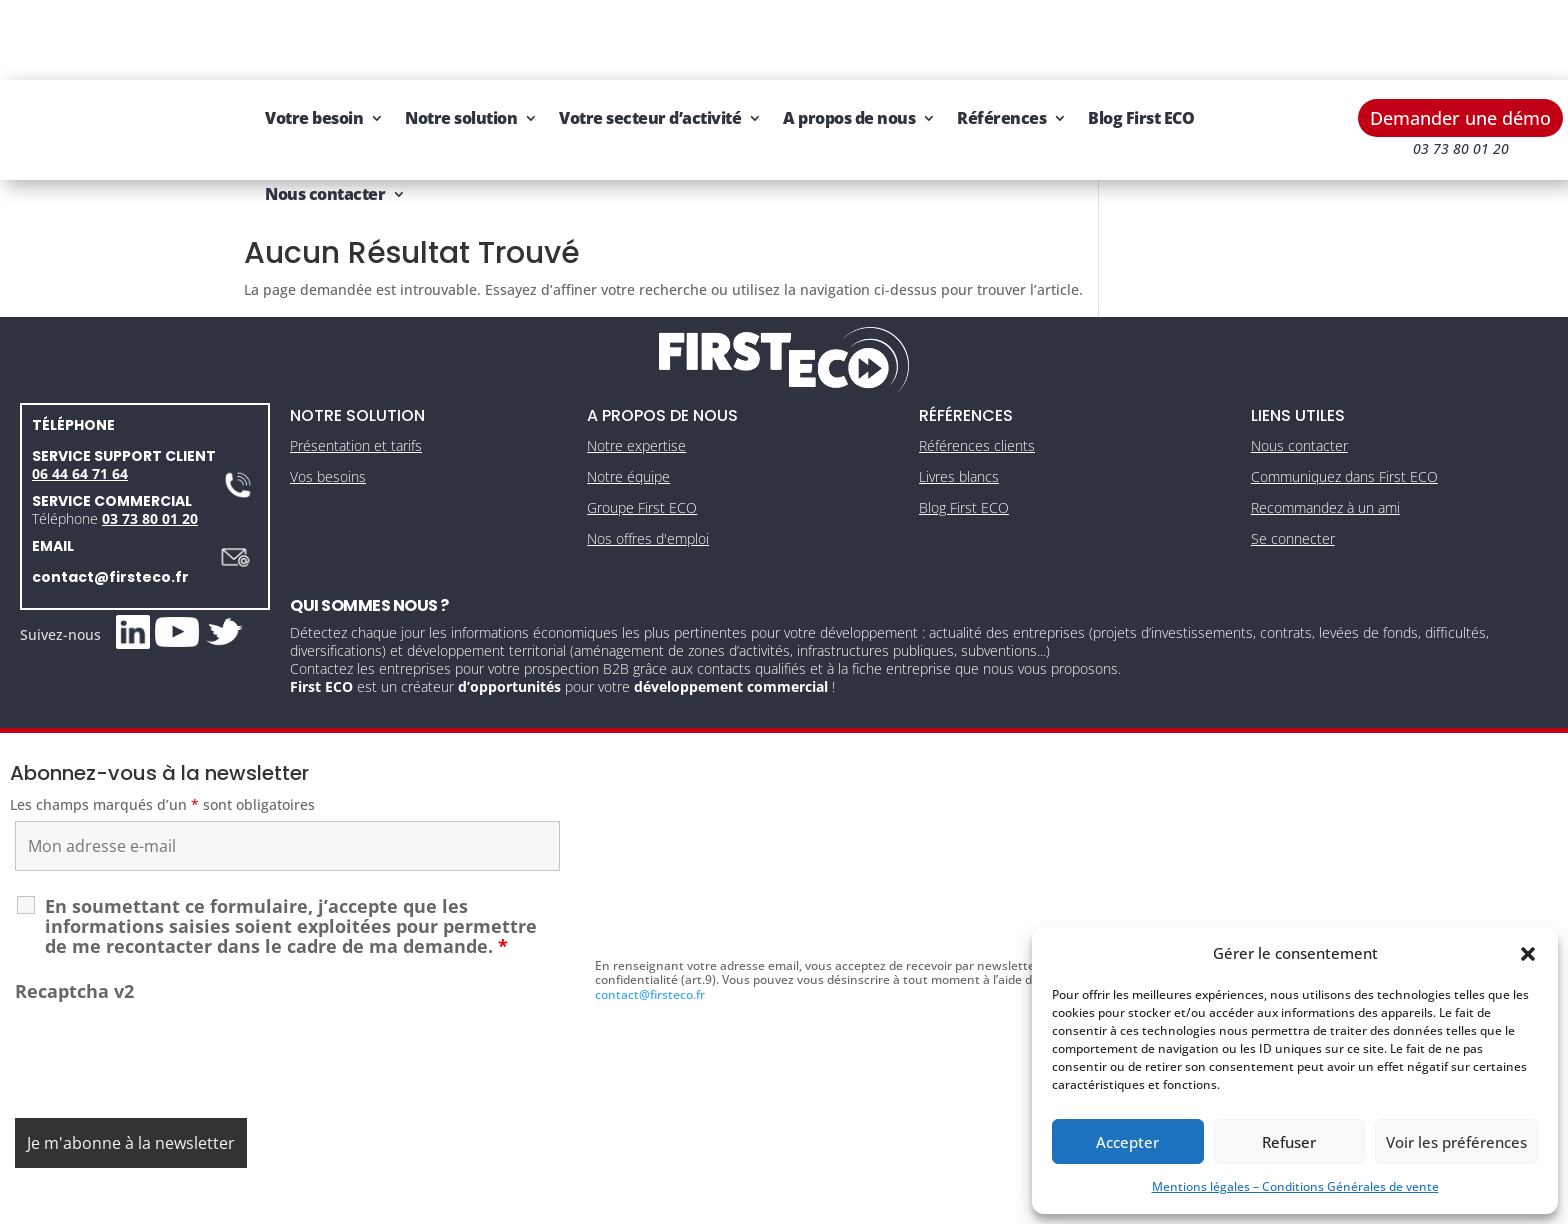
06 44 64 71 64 (80, 425)
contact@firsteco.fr (110, 529)
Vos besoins (328, 428)
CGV (775, 1201)
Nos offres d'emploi (648, 490)
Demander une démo (1460, 38)
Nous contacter (325, 114)
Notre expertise (636, 397)
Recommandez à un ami (1325, 459)
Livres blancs (959, 428)
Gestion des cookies (868, 1201)
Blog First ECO (1141, 38)
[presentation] (167, 1006)
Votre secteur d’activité (650, 38)
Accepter (1127, 1142)
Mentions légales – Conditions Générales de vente (1295, 1186)
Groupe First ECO (642, 459)
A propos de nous (849, 38)
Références (1001, 38)
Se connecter (1293, 490)
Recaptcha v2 (74, 943)
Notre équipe (628, 428)
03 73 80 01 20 (150, 470)
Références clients (977, 397)
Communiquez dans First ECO (1344, 428)
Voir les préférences (1456, 1142)
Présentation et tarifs (356, 397)
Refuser (1289, 1142)
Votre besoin (314, 38)
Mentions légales (691, 1201)
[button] (1528, 954)
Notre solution (461, 38)
